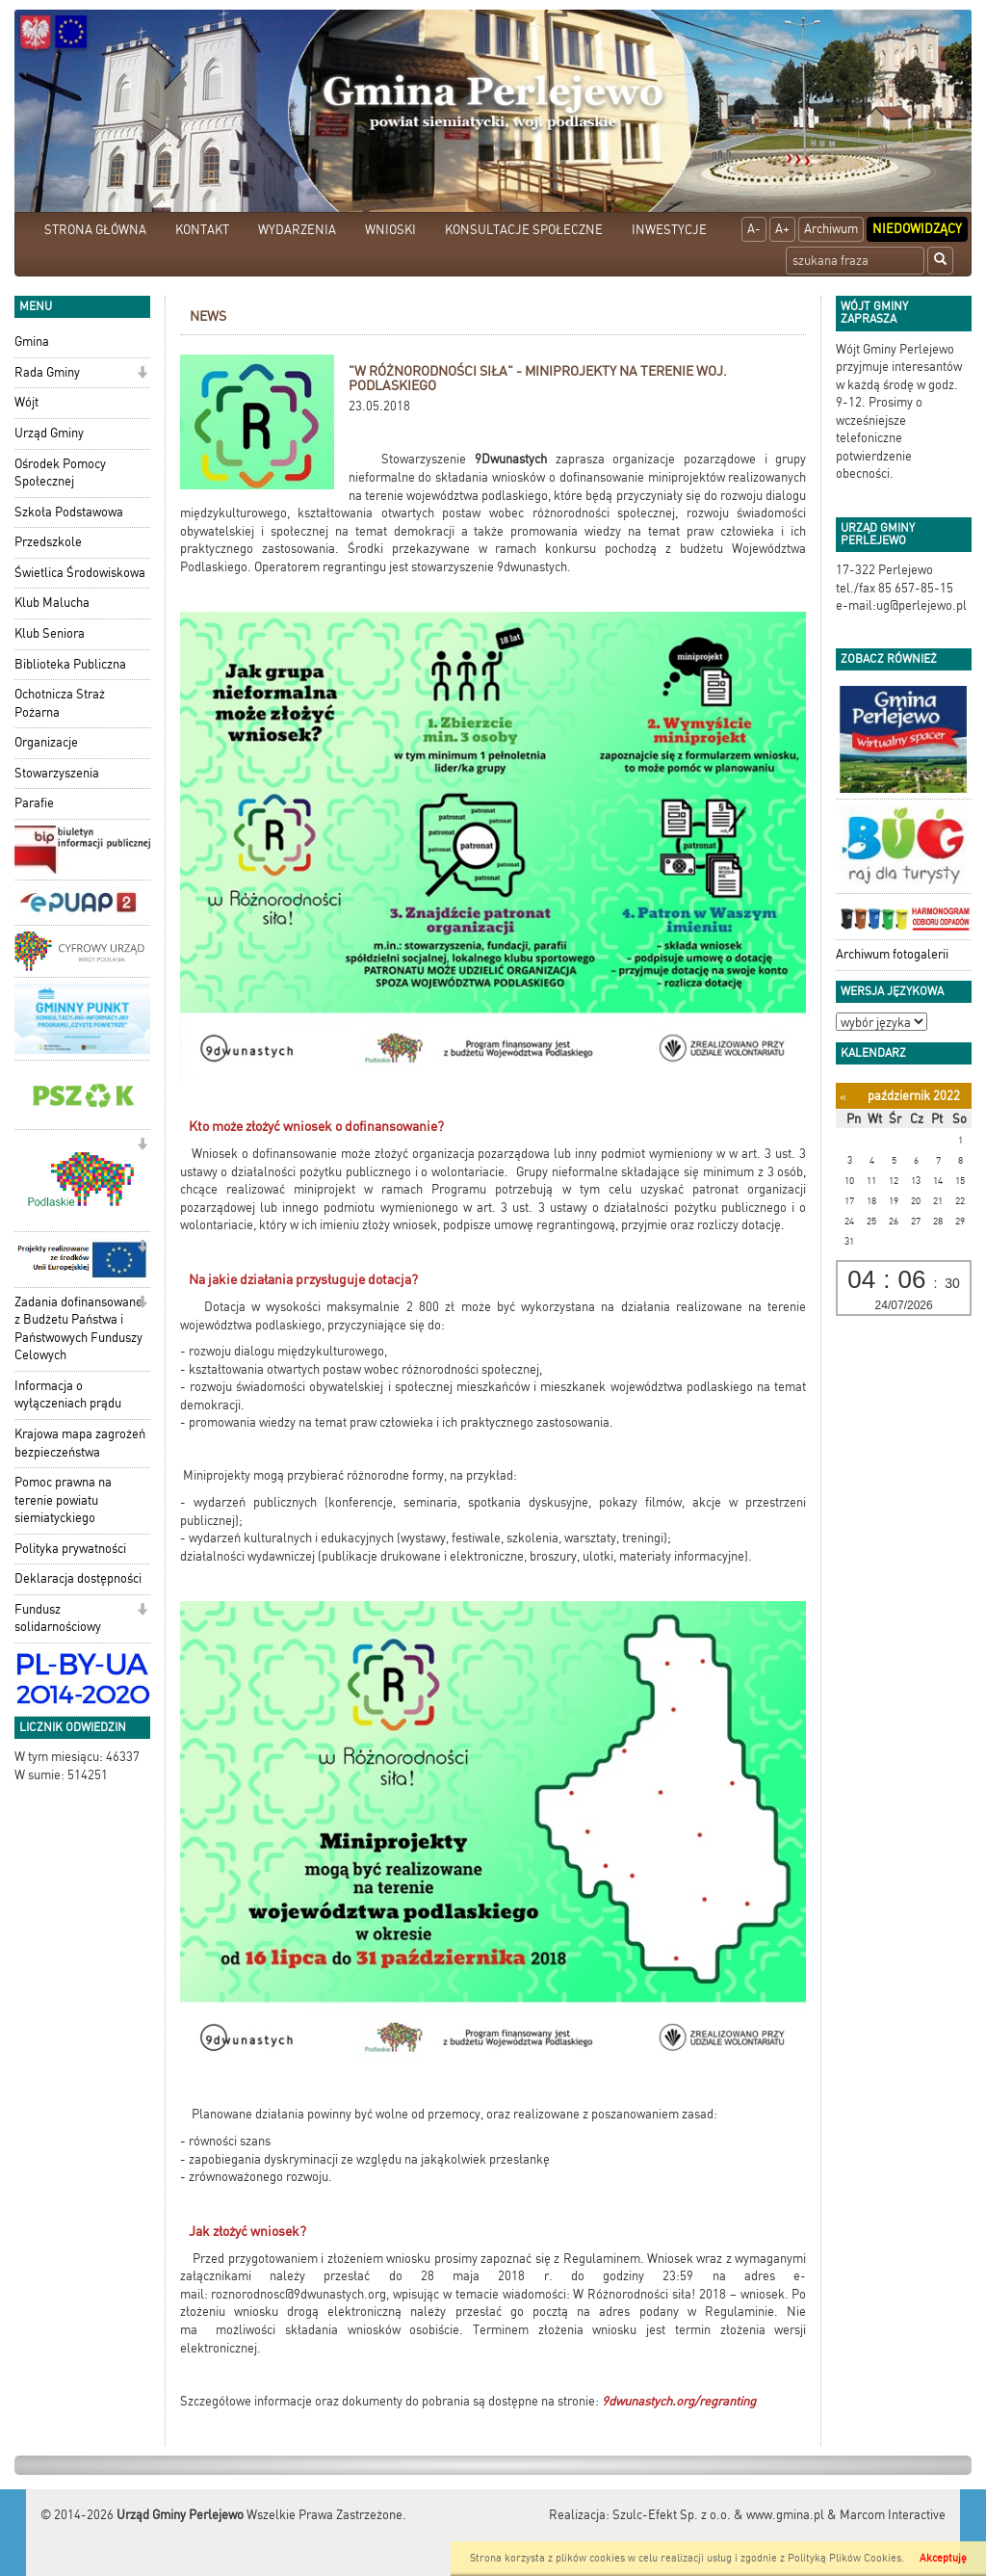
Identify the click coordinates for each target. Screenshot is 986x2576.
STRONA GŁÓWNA (95, 230)
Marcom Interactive (893, 2515)
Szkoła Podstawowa (68, 512)
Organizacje (46, 742)
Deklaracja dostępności (78, 1578)
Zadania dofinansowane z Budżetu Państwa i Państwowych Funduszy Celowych (78, 1329)
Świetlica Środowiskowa (79, 572)
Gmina (31, 341)
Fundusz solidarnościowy (57, 1618)
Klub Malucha (52, 602)
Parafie (34, 803)
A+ (782, 229)
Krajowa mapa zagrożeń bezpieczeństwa (79, 1443)
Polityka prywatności (70, 1548)
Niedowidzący (917, 229)
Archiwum (831, 229)
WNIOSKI (390, 230)
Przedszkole (48, 542)
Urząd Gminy (49, 433)
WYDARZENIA (297, 230)
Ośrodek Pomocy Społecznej (60, 473)
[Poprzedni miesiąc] (843, 1097)
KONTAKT (202, 230)
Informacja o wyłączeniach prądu (67, 1395)
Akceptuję (943, 2558)
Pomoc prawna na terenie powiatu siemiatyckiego (63, 1500)
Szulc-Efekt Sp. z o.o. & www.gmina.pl (718, 2515)
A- (754, 229)
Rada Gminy (47, 372)
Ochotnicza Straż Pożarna (59, 703)
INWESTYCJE (669, 230)
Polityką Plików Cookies (844, 2558)
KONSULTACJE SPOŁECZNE (524, 230)
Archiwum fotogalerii (892, 954)
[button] (142, 374)
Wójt (26, 402)
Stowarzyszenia (56, 773)
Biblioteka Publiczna (70, 664)
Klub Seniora (49, 633)
